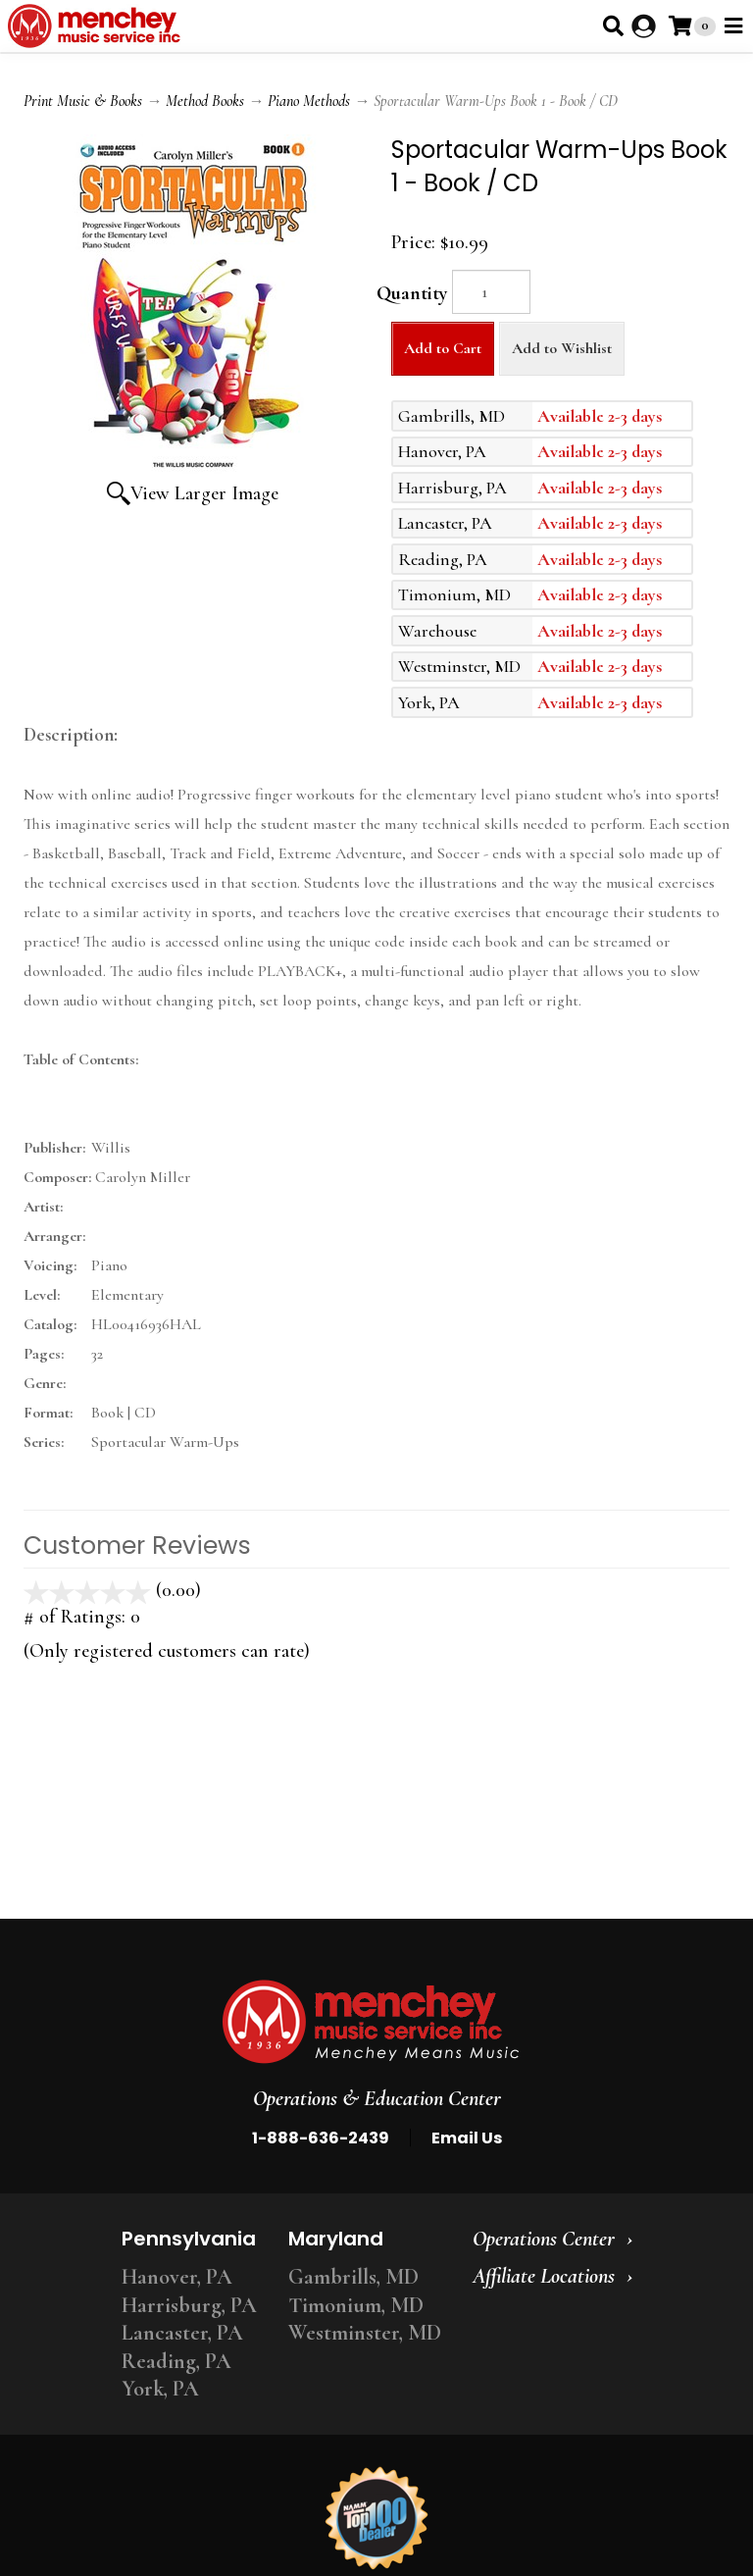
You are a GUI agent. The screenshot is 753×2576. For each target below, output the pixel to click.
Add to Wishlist (562, 348)
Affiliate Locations (544, 2276)
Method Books (205, 101)
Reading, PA (176, 2361)
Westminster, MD (364, 2332)
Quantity (411, 293)
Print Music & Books (83, 101)
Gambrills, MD (353, 2277)
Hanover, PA (177, 2277)
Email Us (466, 2138)
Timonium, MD (356, 2305)
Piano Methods (309, 101)
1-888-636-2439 (320, 2138)
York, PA (160, 2388)
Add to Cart (442, 348)
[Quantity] (491, 292)
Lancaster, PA (182, 2332)
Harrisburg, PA (189, 2305)
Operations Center (544, 2238)
